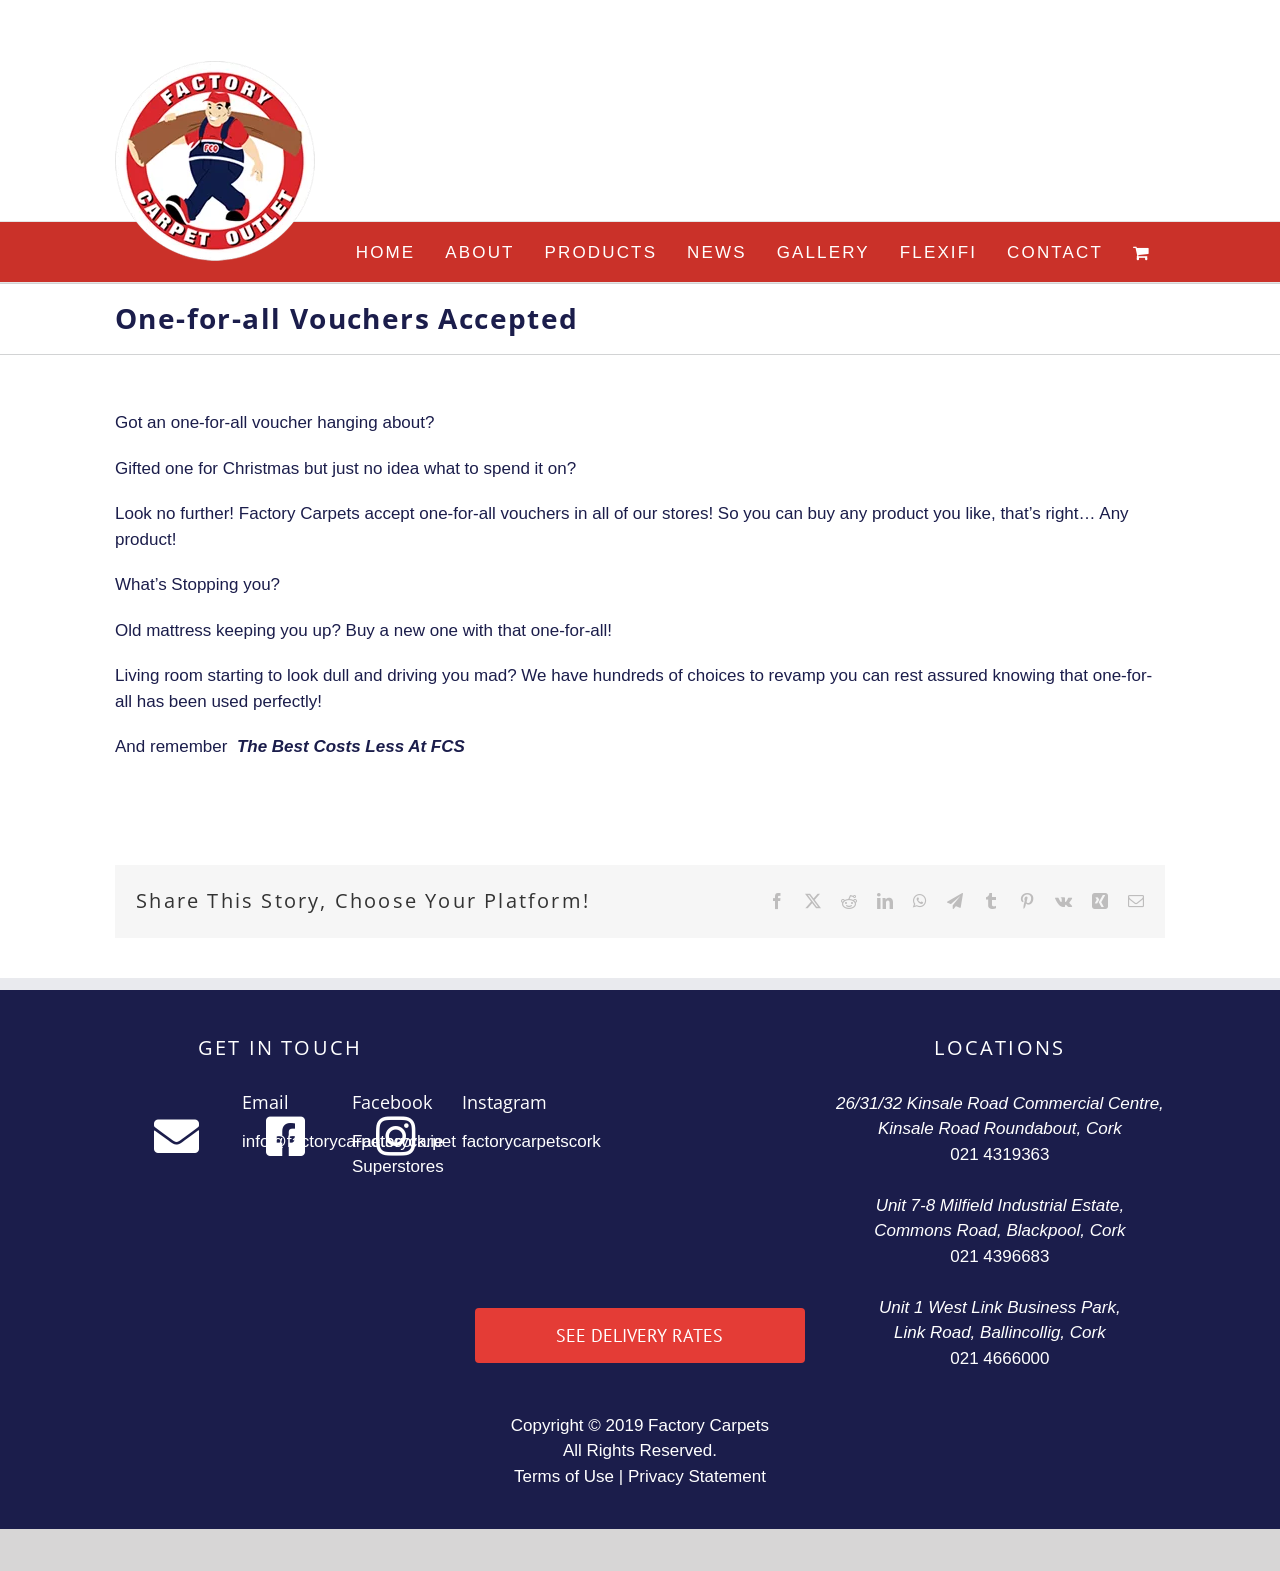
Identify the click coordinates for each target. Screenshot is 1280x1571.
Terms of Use (564, 1476)
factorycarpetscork (531, 1141)
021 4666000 (999, 1358)
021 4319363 (999, 1154)
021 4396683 (999, 1256)
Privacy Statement (697, 1476)
